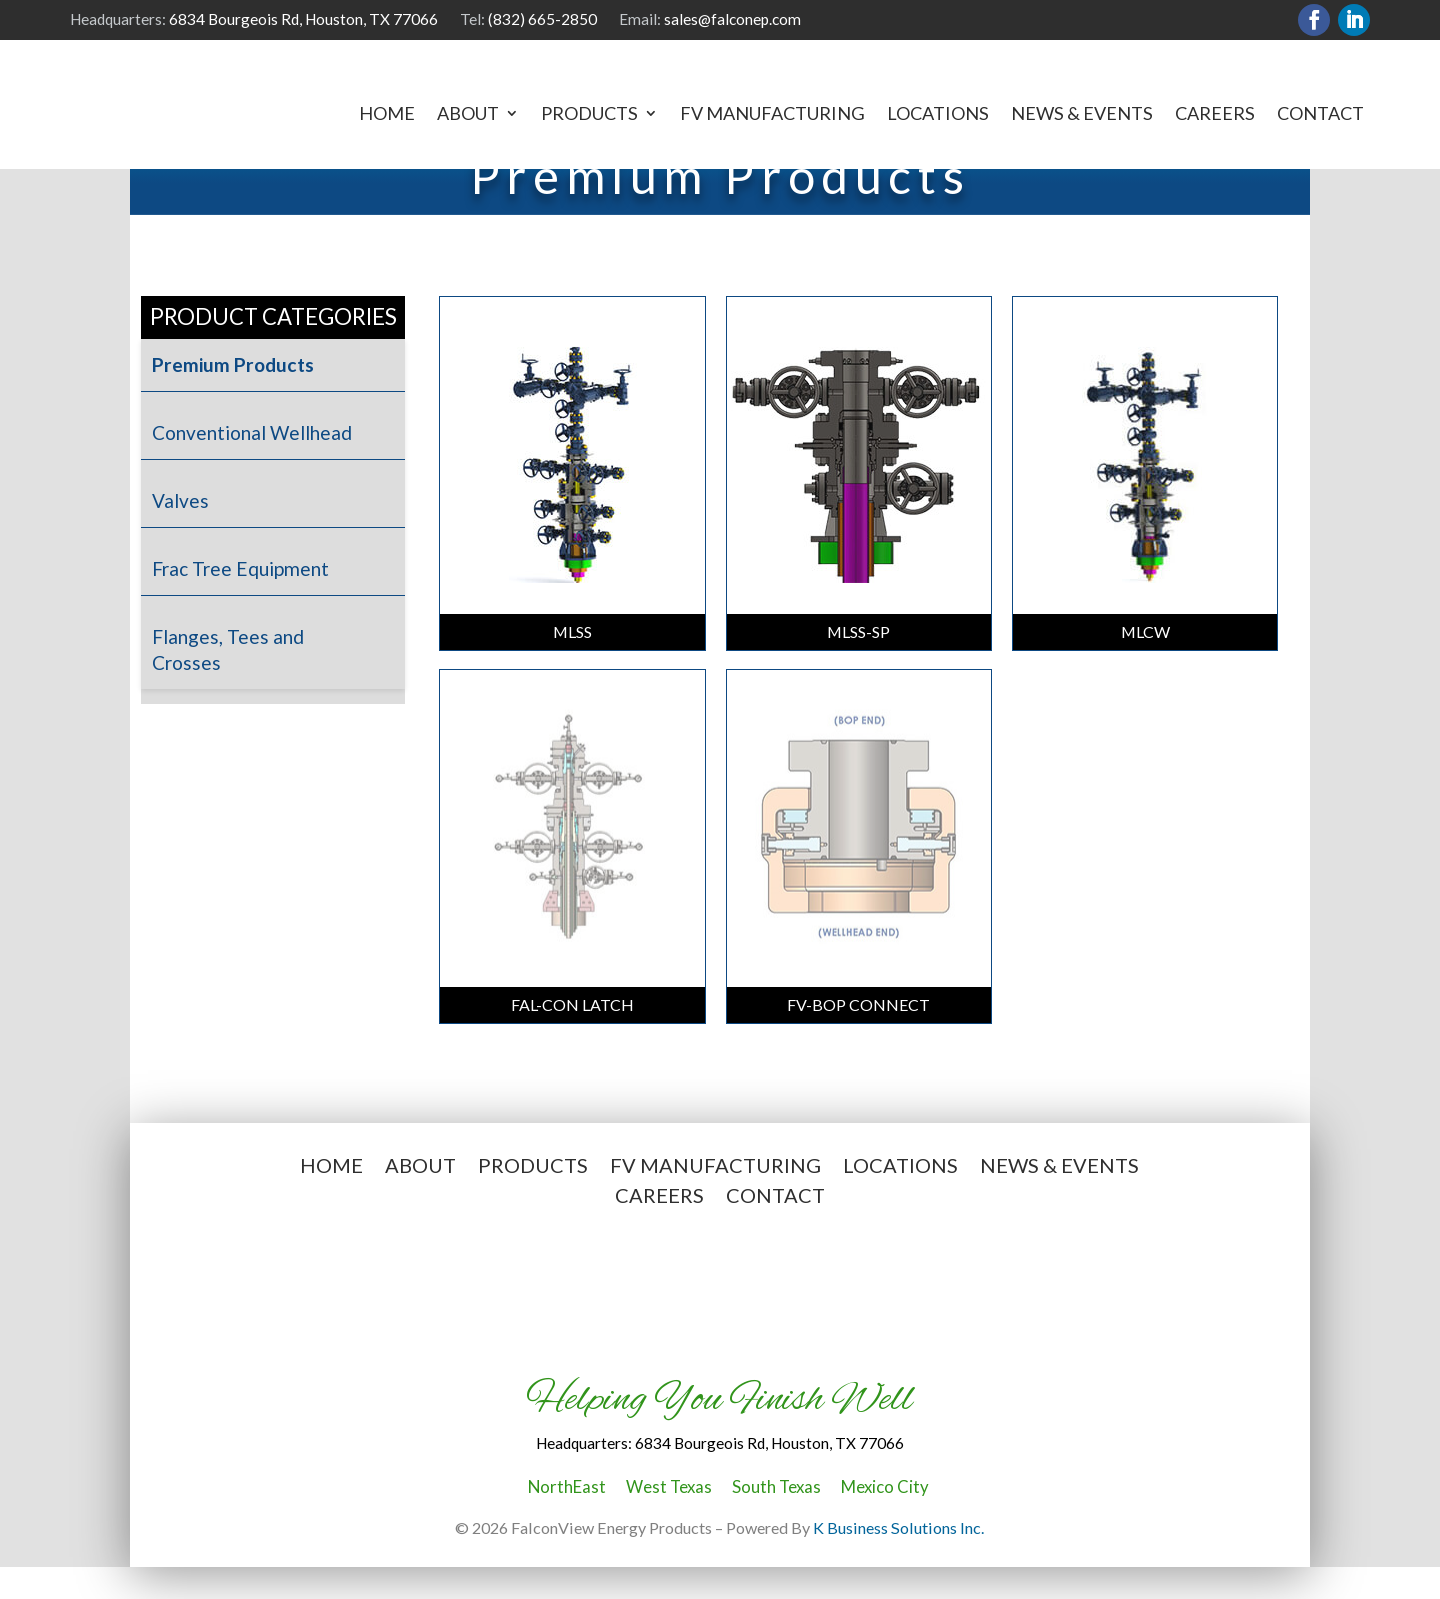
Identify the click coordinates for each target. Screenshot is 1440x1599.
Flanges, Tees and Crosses (228, 682)
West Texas (669, 1519)
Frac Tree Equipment (240, 601)
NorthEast (567, 1519)
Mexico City (885, 1519)
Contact (1320, 115)
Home (387, 115)
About (468, 115)
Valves (180, 533)
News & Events (1082, 115)
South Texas (776, 1519)
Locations (938, 115)
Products (589, 115)
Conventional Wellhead (252, 465)
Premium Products (233, 397)
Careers (1215, 115)
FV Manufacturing (772, 115)
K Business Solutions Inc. (898, 1560)
